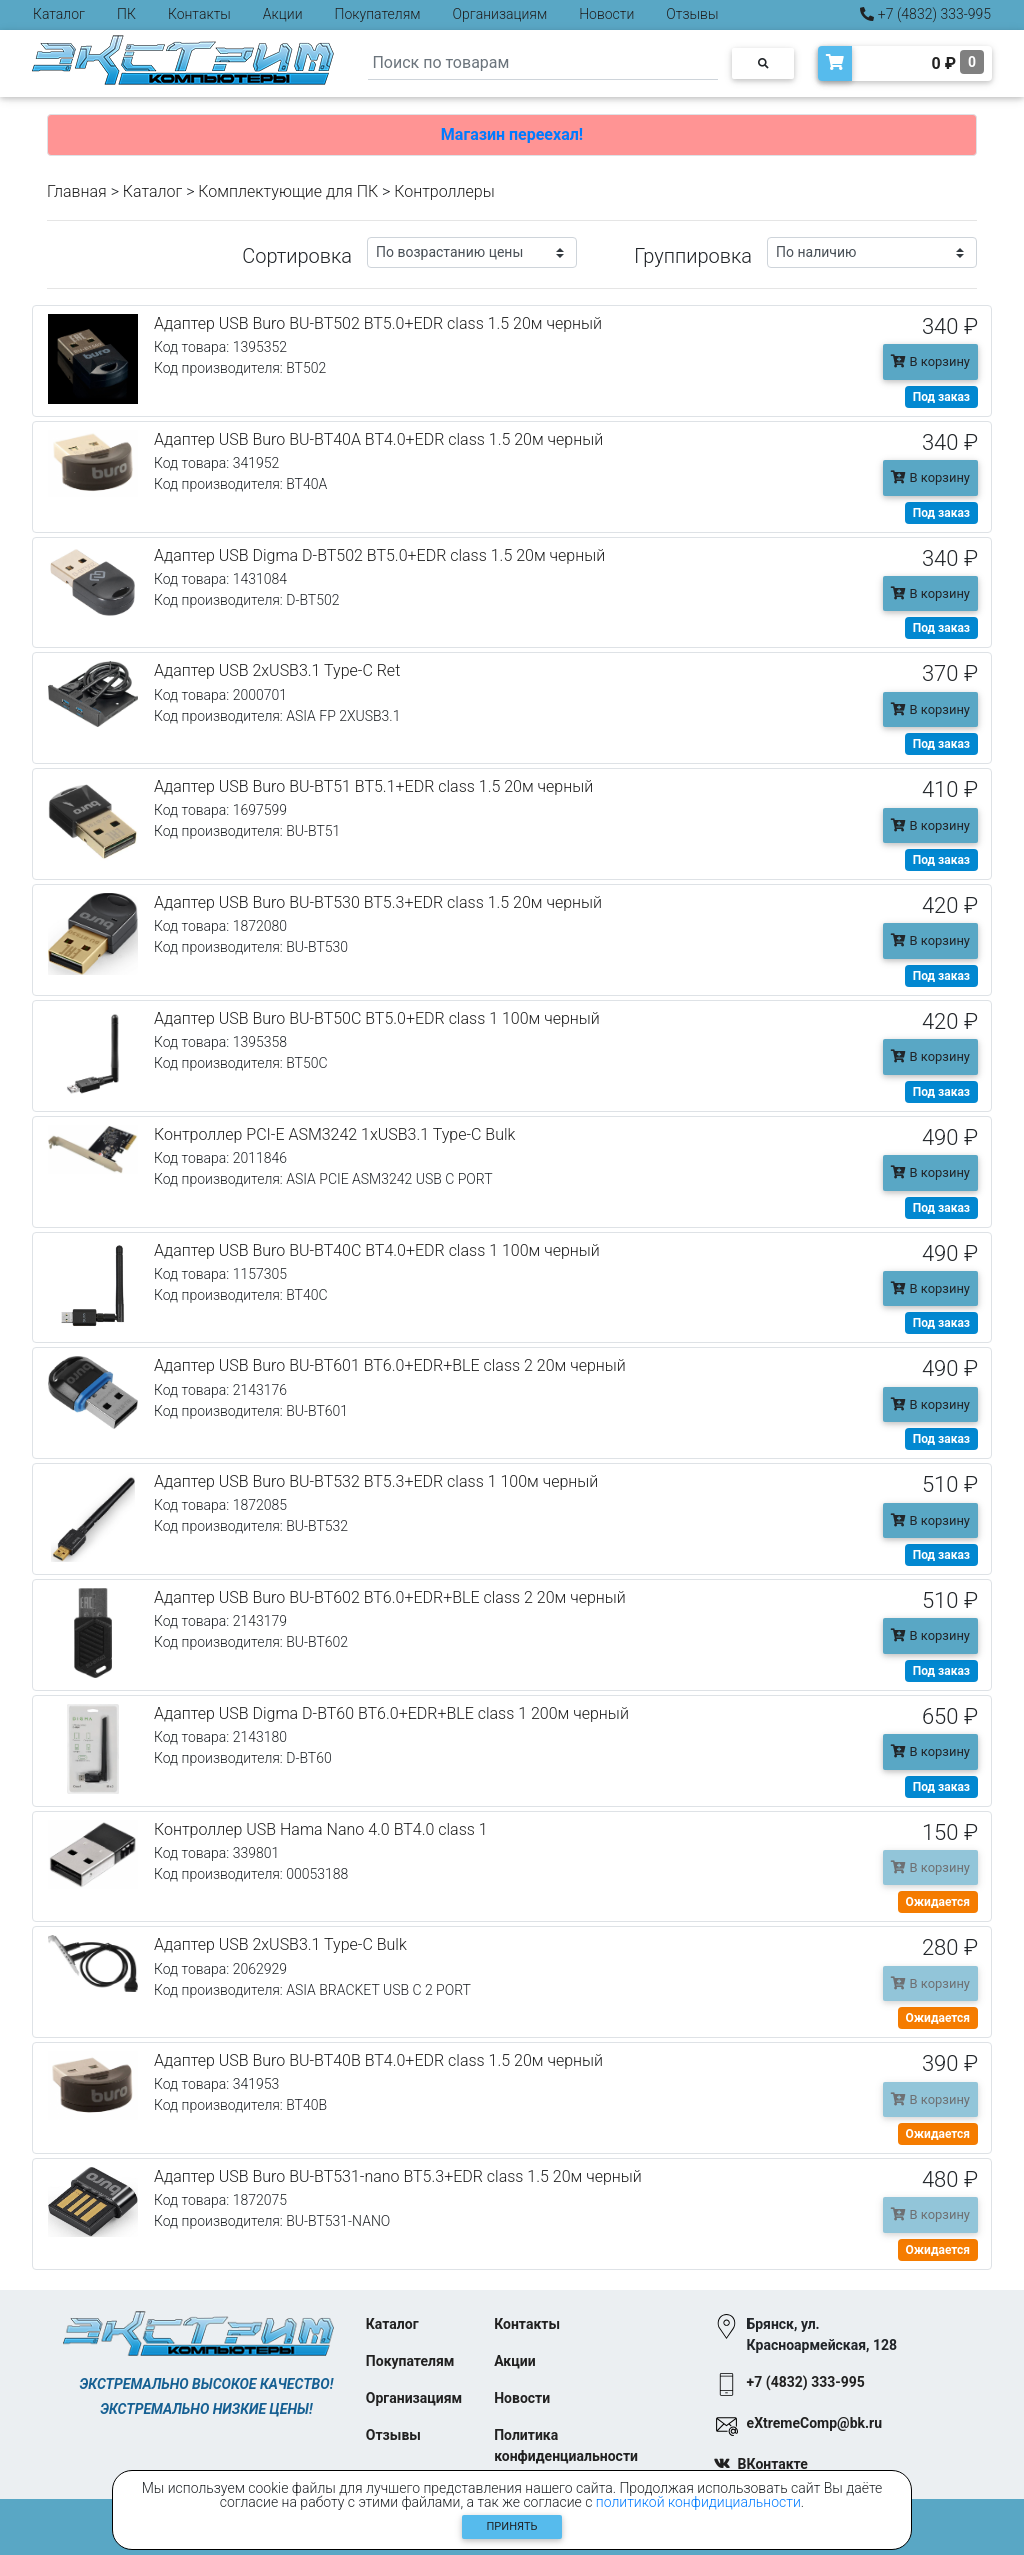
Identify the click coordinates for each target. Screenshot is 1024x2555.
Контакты (199, 14)
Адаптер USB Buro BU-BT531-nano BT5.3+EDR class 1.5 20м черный (398, 2176)
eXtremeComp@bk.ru (814, 2423)
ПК (126, 14)
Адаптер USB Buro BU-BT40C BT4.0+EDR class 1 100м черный (377, 1250)
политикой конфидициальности (698, 2502)
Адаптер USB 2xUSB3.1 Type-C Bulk (280, 1944)
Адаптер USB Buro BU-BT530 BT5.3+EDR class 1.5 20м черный (378, 902)
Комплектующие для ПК (288, 191)
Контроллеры (444, 191)
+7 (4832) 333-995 (925, 14)
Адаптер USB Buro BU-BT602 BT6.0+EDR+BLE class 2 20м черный (390, 1597)
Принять (512, 2526)
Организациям (500, 14)
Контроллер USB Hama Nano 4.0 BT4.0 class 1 (321, 1829)
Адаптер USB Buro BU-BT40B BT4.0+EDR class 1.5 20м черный (378, 2060)
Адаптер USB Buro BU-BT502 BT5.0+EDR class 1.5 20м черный (378, 323)
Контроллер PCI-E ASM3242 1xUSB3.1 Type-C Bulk (334, 1134)
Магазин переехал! (512, 134)
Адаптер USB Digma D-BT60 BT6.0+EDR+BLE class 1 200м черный (391, 1713)
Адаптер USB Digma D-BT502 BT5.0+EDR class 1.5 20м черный (379, 555)
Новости (606, 14)
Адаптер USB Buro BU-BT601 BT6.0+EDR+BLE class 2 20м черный (390, 1365)
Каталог (59, 14)
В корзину (930, 361)
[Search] (543, 63)
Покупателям (378, 14)
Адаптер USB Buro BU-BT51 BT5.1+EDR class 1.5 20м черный (373, 786)
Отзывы (692, 14)
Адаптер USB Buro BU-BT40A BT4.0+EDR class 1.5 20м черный (378, 439)
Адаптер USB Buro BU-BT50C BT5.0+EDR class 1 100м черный (377, 1018)
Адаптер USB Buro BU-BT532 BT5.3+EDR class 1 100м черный (376, 1481)
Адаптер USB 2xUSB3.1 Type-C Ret (277, 670)
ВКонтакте (773, 2464)
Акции (283, 14)
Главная (77, 191)
